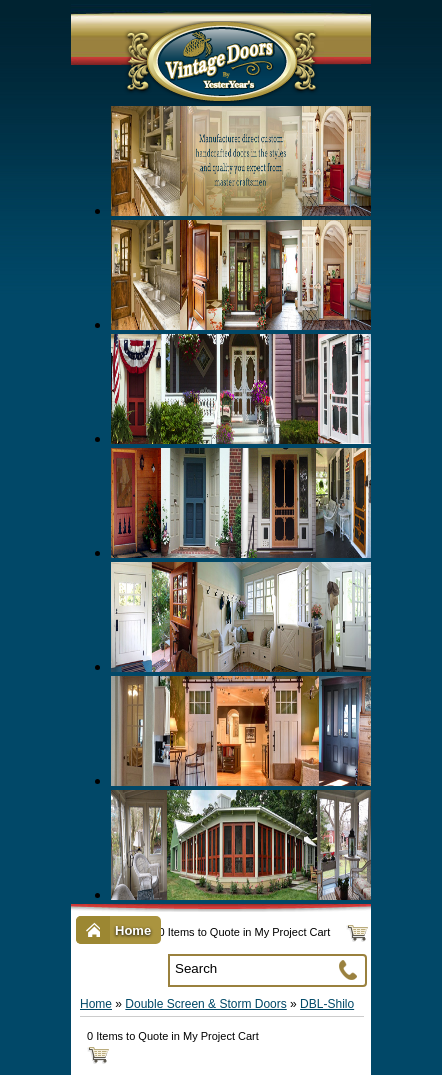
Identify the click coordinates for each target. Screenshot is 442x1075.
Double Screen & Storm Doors (205, 1004)
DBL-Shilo (327, 1004)
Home (96, 1004)
